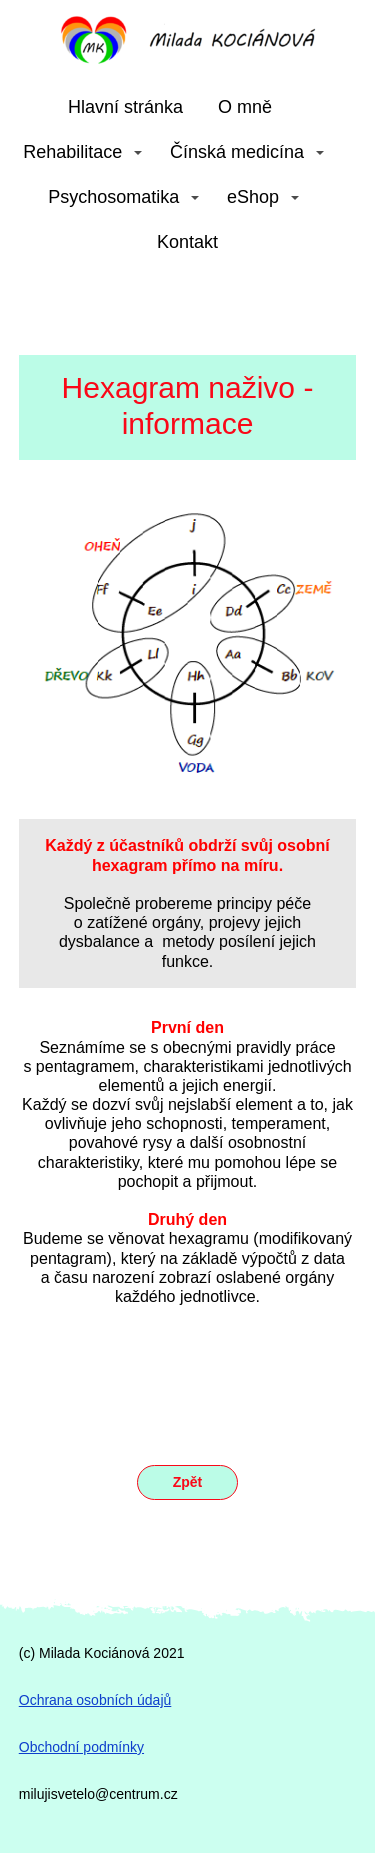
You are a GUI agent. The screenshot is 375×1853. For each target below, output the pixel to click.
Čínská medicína (237, 152)
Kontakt (187, 242)
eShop (253, 197)
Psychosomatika (113, 197)
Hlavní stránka (125, 107)
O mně (245, 107)
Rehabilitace (72, 152)
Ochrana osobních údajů (95, 1700)
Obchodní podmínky (81, 1747)
